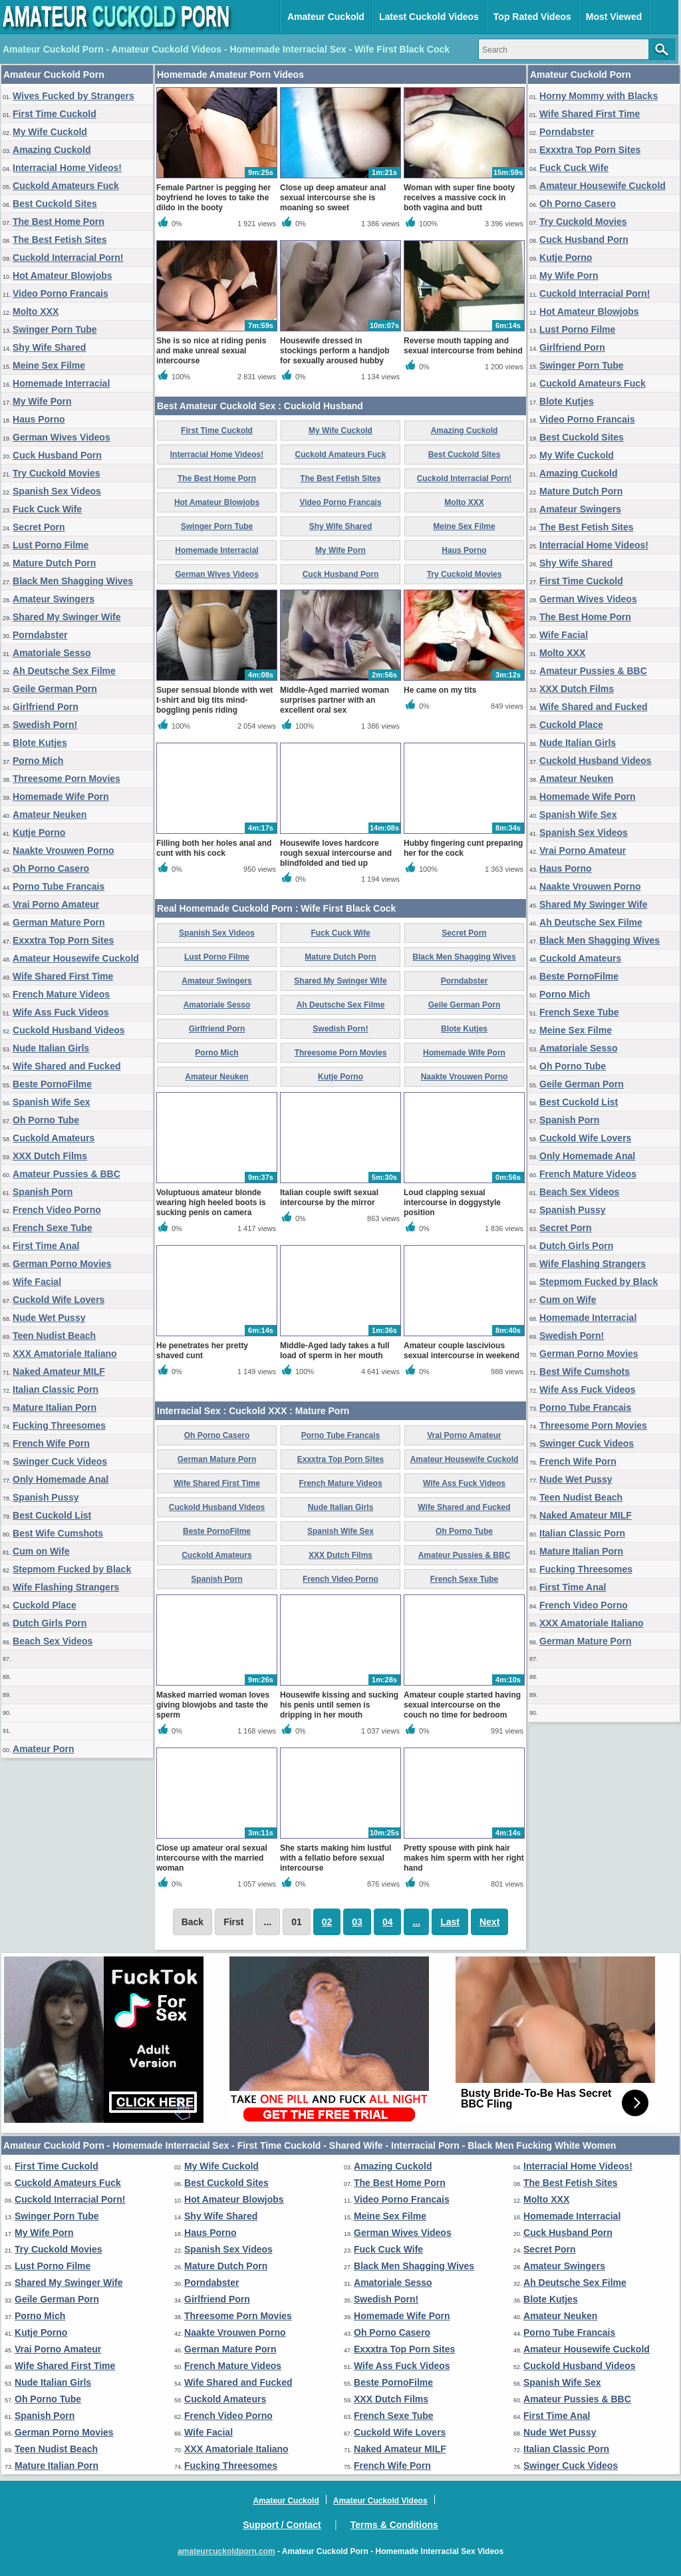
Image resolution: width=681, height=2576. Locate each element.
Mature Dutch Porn (54, 563)
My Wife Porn (42, 401)
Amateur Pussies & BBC (66, 1174)
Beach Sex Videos (52, 1641)
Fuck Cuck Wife (47, 509)
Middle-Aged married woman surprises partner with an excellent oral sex (334, 700)
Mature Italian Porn (54, 1407)
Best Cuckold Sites (55, 203)
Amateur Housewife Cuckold (76, 958)
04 (387, 1922)
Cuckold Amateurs (53, 1138)
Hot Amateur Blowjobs (62, 275)
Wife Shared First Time (63, 976)
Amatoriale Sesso (52, 652)
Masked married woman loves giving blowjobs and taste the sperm (212, 1705)
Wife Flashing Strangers (66, 1587)
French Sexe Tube (52, 1227)
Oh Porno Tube (46, 1120)
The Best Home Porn (58, 221)
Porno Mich (38, 760)
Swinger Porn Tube (55, 329)
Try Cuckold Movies (56, 473)
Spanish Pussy (46, 1497)
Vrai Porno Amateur (56, 904)
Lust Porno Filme (50, 545)
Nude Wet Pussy (49, 1317)
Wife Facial (37, 1281)
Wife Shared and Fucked (66, 1066)
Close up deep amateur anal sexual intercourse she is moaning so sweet (333, 197)
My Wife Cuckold (50, 131)
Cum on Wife (41, 1551)
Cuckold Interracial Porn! (68, 257)
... (416, 1922)
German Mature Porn (58, 922)
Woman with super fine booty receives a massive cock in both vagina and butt (459, 197)
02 (327, 1922)
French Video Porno (57, 1209)
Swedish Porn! (45, 724)
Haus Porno (39, 419)
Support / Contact (282, 2524)
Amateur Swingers (53, 599)
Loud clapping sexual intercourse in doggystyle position (452, 1202)
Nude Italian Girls (51, 1048)
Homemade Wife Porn (61, 796)
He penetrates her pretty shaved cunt (202, 1350)
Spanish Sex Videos (57, 491)
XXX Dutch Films (50, 1156)
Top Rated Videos (532, 16)
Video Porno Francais (60, 293)
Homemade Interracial (61, 383)
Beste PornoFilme (52, 1084)
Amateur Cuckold (325, 16)
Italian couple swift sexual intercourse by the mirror (329, 1197)
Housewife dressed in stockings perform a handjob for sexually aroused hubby (335, 350)
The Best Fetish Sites (60, 239)
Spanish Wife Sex (51, 1102)
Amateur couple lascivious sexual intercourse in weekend (461, 1350)
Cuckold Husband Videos (69, 1030)
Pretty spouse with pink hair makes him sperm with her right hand (464, 1858)
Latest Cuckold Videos (429, 16)
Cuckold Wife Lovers (58, 1299)
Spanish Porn (42, 1192)
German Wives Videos (61, 437)
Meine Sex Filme (49, 365)
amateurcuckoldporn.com (226, 2551)
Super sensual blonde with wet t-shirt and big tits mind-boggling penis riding (214, 700)
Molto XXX (36, 311)
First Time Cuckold (54, 113)
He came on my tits (440, 690)
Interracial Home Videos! (67, 167)
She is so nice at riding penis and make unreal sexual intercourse (211, 350)
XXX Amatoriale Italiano (65, 1353)
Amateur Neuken (49, 814)
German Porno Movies (62, 1263)
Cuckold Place (44, 1605)
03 (357, 1922)
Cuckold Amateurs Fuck (66, 185)
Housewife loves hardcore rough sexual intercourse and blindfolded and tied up (336, 853)
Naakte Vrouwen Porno (63, 850)
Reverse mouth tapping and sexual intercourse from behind (463, 345)
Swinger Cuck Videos (60, 1461)
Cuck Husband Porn (57, 455)
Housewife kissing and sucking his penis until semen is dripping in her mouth (339, 1705)
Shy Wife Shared (49, 347)
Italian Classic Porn (55, 1389)
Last (450, 1922)
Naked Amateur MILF (59, 1371)
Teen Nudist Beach (54, 1335)
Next (489, 1922)
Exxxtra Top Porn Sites (63, 940)
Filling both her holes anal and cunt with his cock (213, 848)
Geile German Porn (55, 688)
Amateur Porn (43, 1749)
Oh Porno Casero (51, 868)
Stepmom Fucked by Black (72, 1569)
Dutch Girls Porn (49, 1623)
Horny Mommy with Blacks (598, 96)
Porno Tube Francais (58, 886)
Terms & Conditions (394, 2524)
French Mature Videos (61, 994)
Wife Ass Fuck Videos (61, 1012)
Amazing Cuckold (51, 149)
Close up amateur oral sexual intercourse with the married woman (211, 1858)
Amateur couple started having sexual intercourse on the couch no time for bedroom (462, 1705)
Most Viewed (614, 16)
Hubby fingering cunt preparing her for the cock (463, 848)
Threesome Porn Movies (66, 778)
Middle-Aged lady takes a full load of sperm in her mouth (335, 1350)
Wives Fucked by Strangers (73, 96)
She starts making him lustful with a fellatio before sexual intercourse (335, 1858)
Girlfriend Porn (45, 706)
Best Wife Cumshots (58, 1533)
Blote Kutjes (40, 742)
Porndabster (40, 635)
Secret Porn (39, 527)
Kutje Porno (39, 832)
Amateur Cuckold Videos (380, 2500)
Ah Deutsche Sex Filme (64, 670)
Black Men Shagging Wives (73, 581)
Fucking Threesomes (59, 1425)
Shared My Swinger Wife (66, 617)
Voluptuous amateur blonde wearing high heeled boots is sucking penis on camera (211, 1202)
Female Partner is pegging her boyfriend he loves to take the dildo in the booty (213, 197)
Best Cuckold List (52, 1515)
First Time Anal (46, 1245)
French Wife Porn (51, 1443)
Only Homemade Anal (60, 1479)
